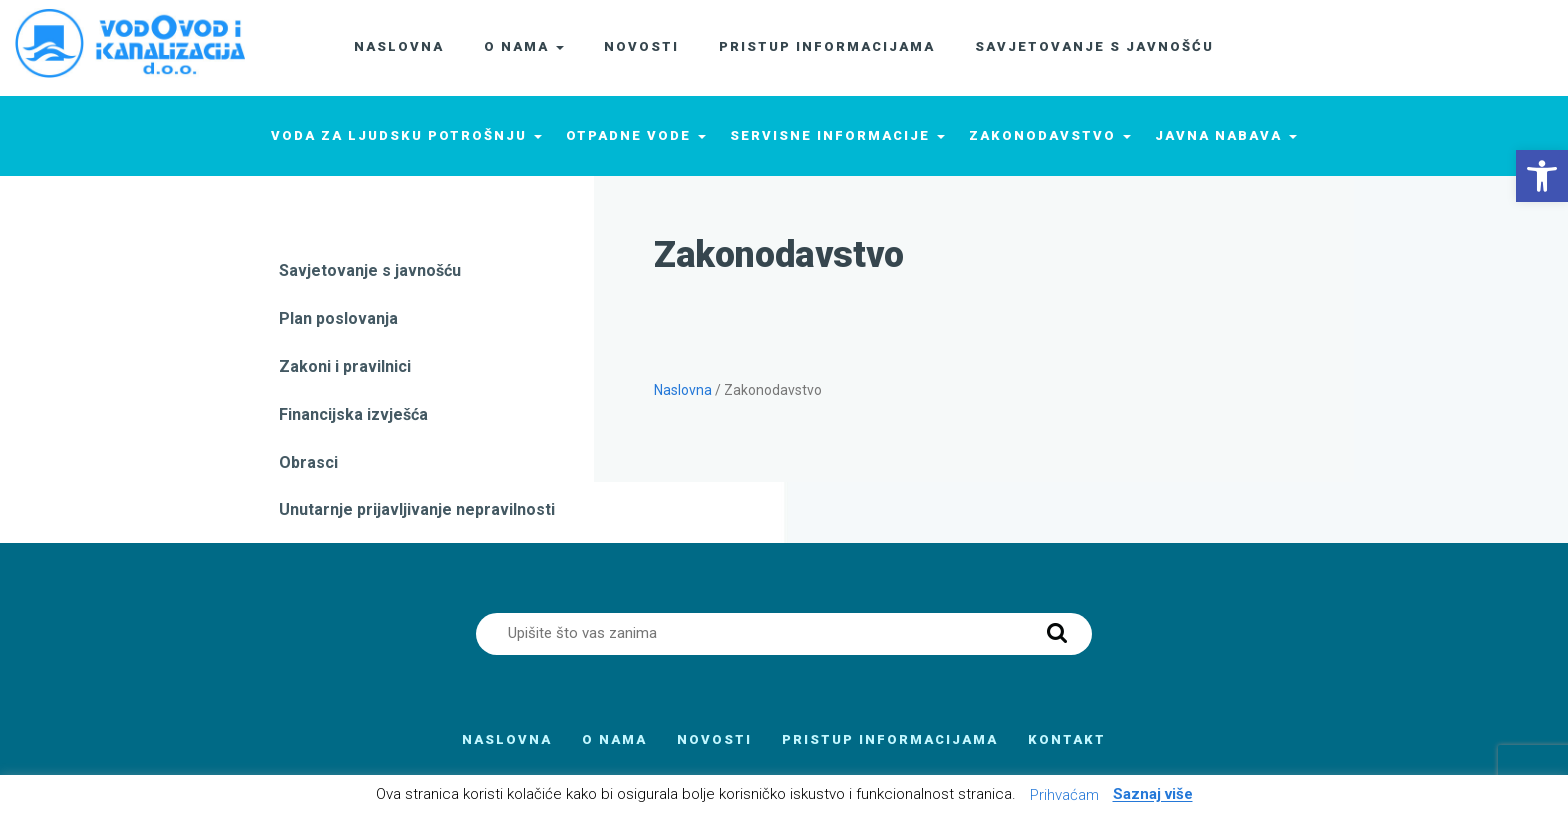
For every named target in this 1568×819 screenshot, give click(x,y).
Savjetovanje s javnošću (370, 270)
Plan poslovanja (338, 318)
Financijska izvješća (353, 414)
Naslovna (683, 390)
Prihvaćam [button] (1064, 795)
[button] (1542, 176)
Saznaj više (1153, 795)
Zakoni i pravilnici (345, 366)
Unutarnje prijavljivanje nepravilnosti (417, 509)
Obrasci (308, 462)
